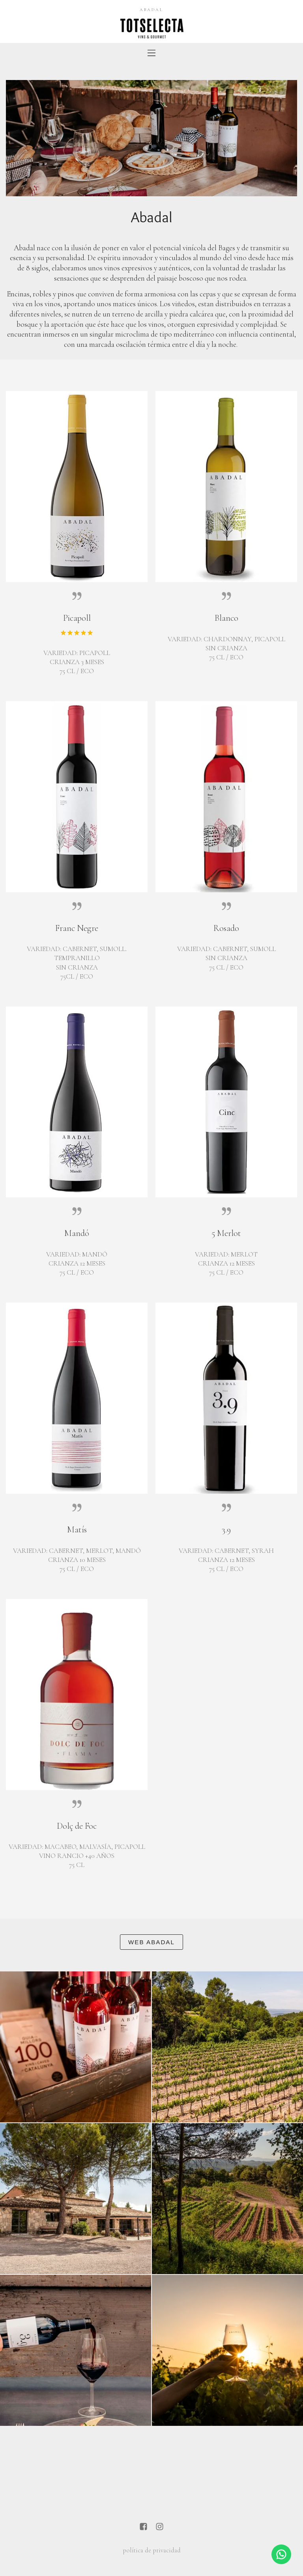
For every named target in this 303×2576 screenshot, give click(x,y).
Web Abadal (151, 1942)
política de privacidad (152, 2550)
